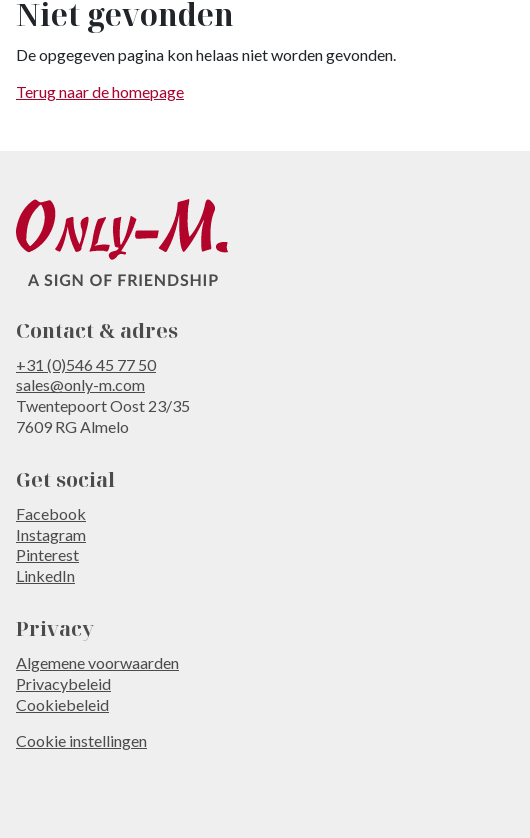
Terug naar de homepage (100, 91)
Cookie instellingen (81, 740)
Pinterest (47, 554)
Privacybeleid (63, 683)
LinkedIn (45, 575)
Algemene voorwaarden (97, 662)
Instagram (51, 534)
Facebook (51, 513)
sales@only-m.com (80, 384)
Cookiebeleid (62, 704)
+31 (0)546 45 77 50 (86, 364)
